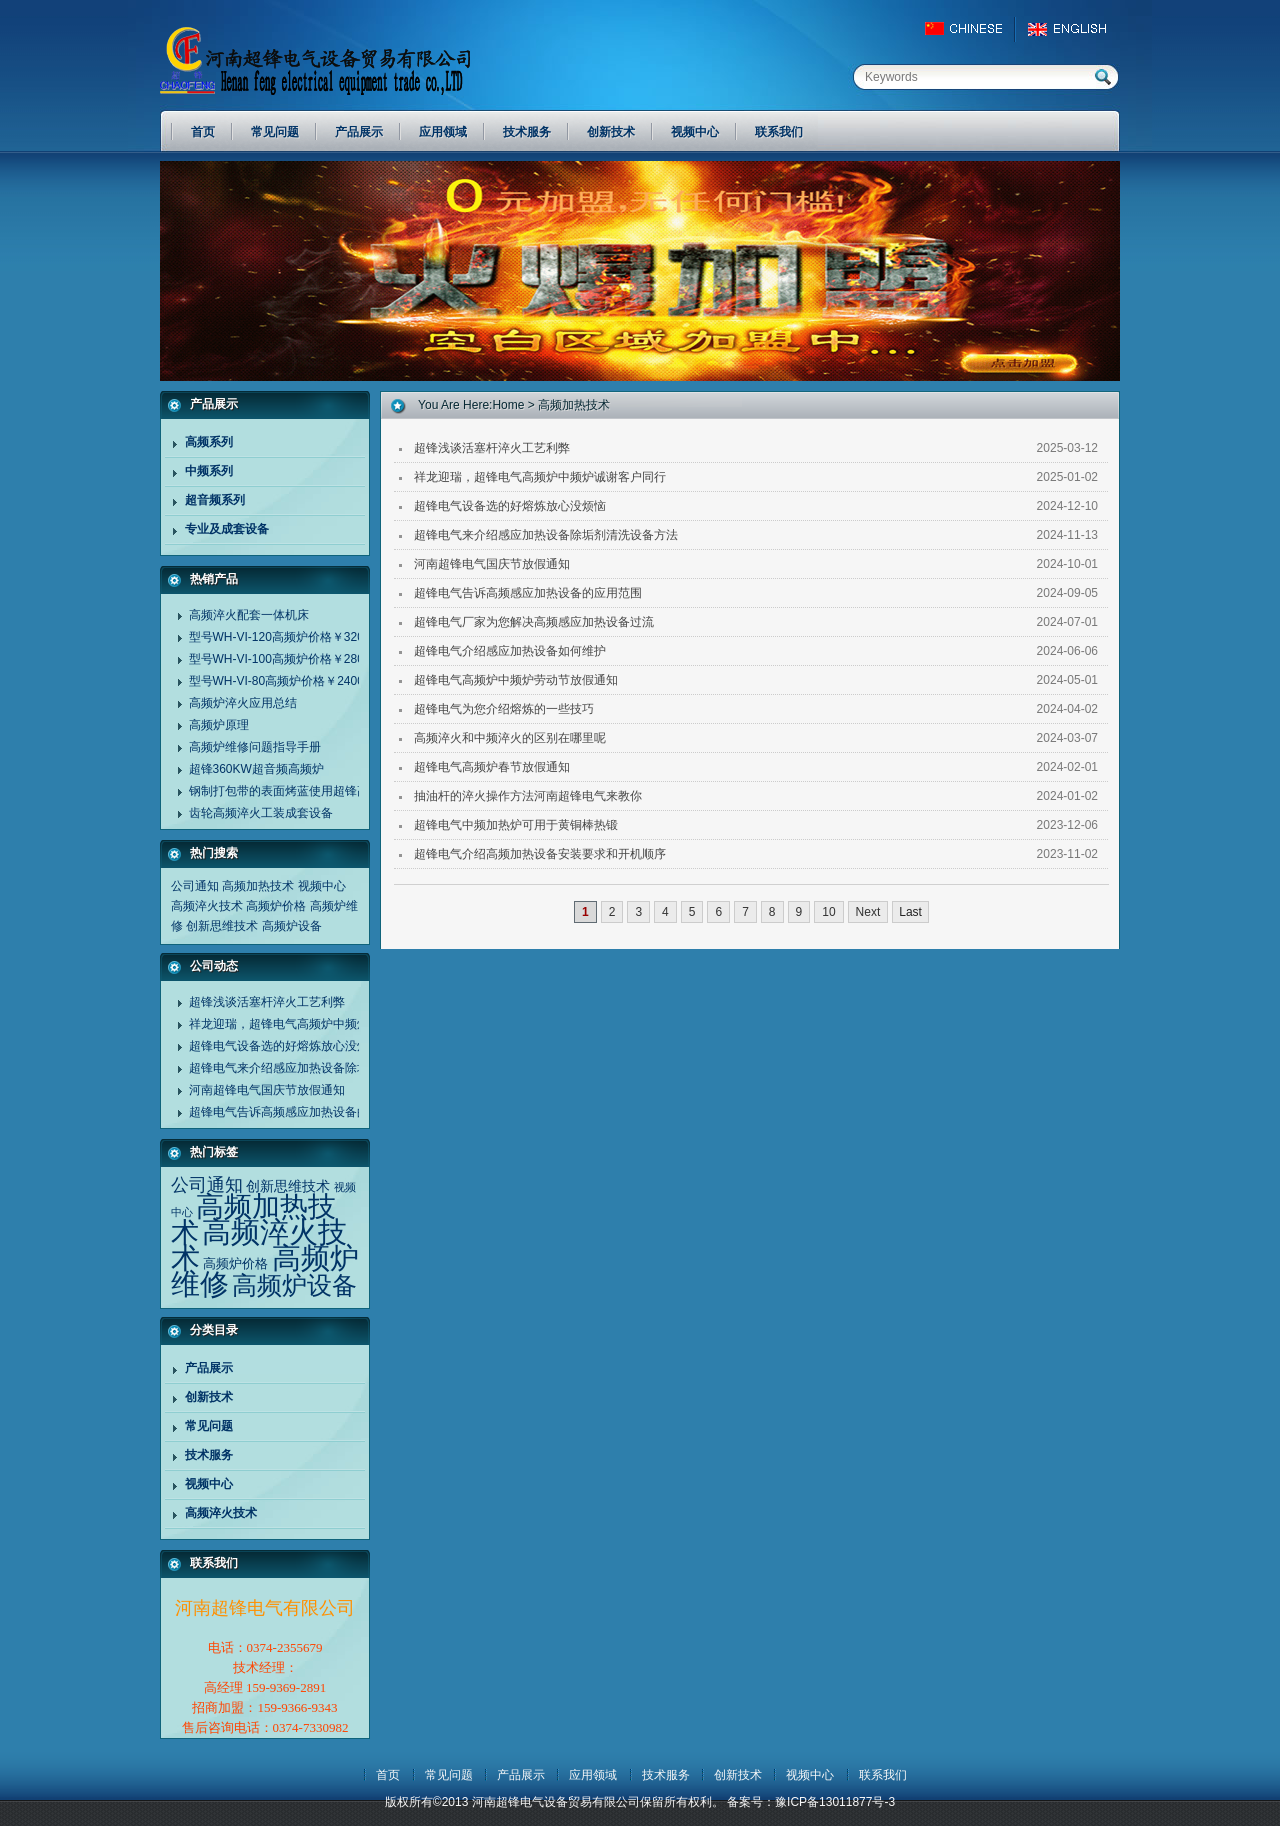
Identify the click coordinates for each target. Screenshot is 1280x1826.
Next (868, 912)
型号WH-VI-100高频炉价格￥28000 (283, 659)
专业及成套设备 (227, 529)
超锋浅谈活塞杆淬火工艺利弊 (267, 1002)
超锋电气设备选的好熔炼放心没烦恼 (285, 1046)
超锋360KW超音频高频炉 (256, 769)
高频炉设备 (292, 926)
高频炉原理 (219, 725)
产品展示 (209, 1368)
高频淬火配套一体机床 (249, 615)
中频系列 (209, 471)
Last (910, 912)
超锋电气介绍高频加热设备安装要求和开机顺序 (540, 854)
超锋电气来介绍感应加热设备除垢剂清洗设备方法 (321, 1068)
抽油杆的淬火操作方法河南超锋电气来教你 (528, 796)
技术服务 (209, 1455)
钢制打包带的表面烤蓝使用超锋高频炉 (291, 791)
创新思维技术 (222, 926)
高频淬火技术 (207, 906)
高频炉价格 (276, 906)
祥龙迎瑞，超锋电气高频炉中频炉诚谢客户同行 (315, 1024)
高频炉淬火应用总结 (243, 703)
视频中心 (322, 886)
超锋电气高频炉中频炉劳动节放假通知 (516, 680)
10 (828, 912)
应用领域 (593, 1775)
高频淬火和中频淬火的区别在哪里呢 (510, 738)
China (972, 29)
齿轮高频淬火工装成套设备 (261, 813)
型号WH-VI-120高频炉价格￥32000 (283, 637)
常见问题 (209, 1426)
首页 (388, 1775)
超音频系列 (215, 500)
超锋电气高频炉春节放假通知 (492, 767)
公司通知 (195, 886)
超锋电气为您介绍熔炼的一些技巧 (504, 709)
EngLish (1072, 29)
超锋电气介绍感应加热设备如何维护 (510, 651)
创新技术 (209, 1397)
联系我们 (883, 1775)
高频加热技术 (258, 886)
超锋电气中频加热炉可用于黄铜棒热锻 (516, 825)
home (508, 405)
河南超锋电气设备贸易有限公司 (335, 60)
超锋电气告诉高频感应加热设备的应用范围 (303, 1112)
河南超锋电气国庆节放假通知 (267, 1090)
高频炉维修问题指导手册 (255, 747)
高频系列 (209, 442)
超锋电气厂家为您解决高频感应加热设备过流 (534, 622)
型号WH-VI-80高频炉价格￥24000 (280, 681)
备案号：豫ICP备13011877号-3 (811, 1802)
